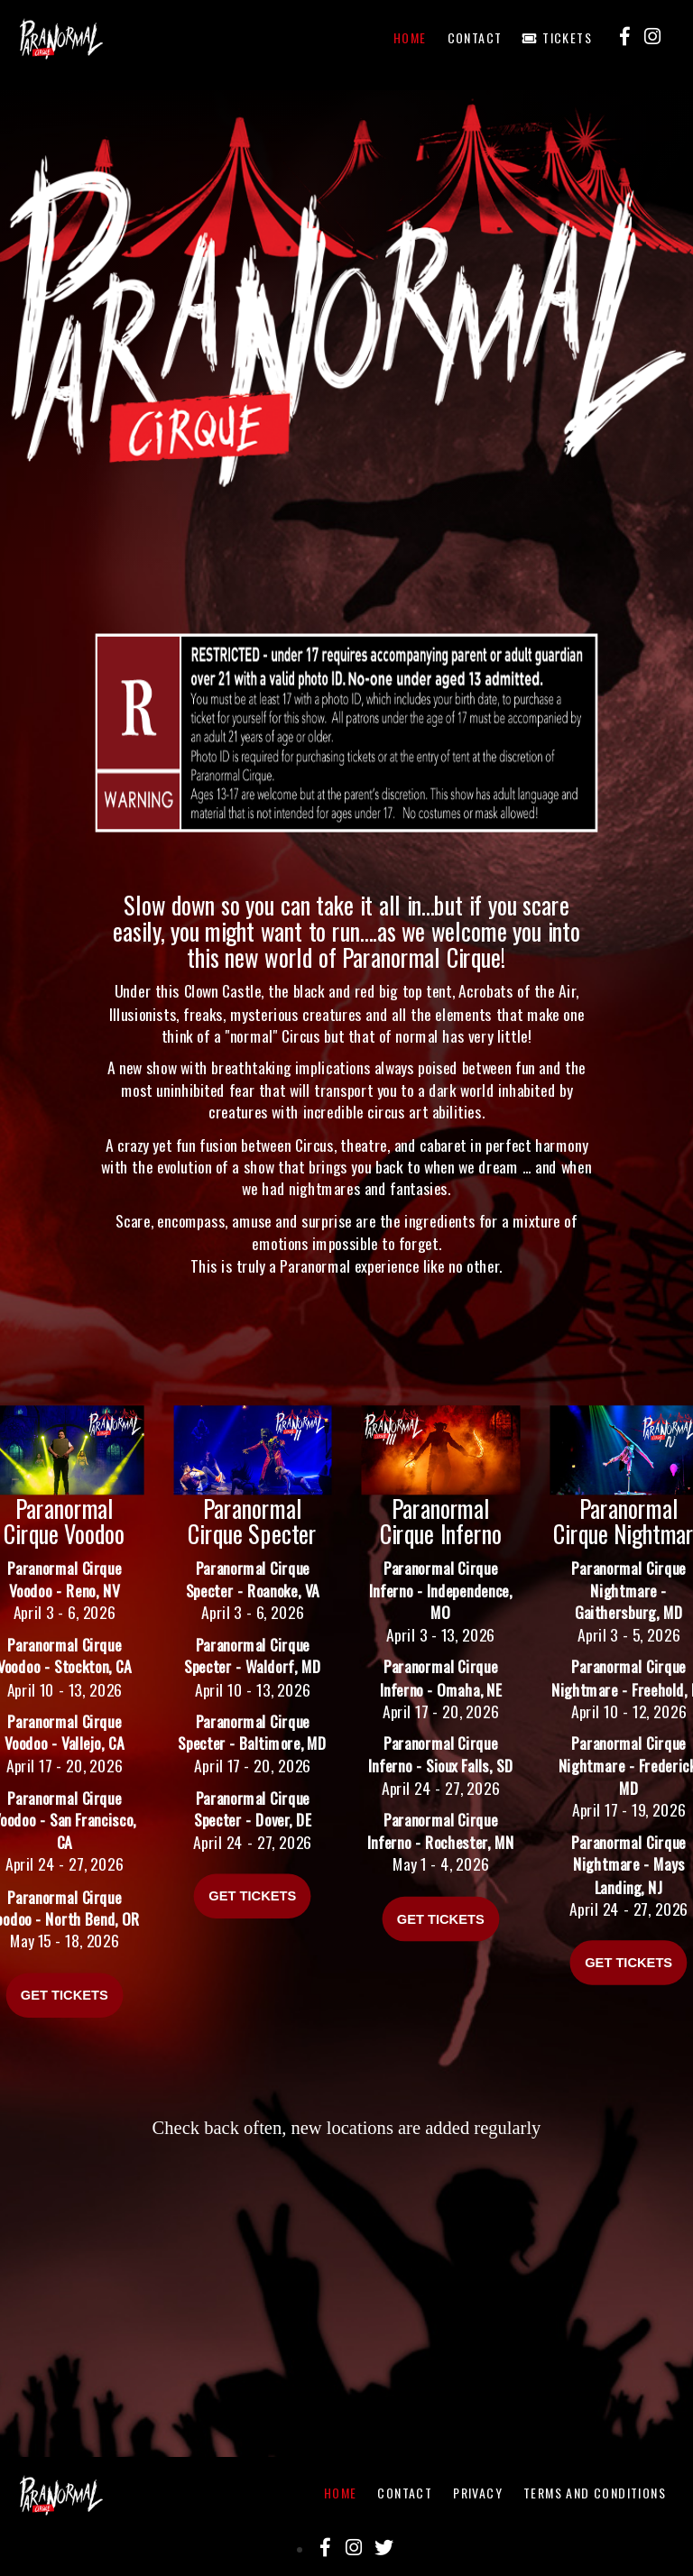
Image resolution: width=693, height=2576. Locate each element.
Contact (475, 37)
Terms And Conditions (594, 2492)
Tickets (557, 37)
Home (410, 37)
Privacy (478, 2492)
